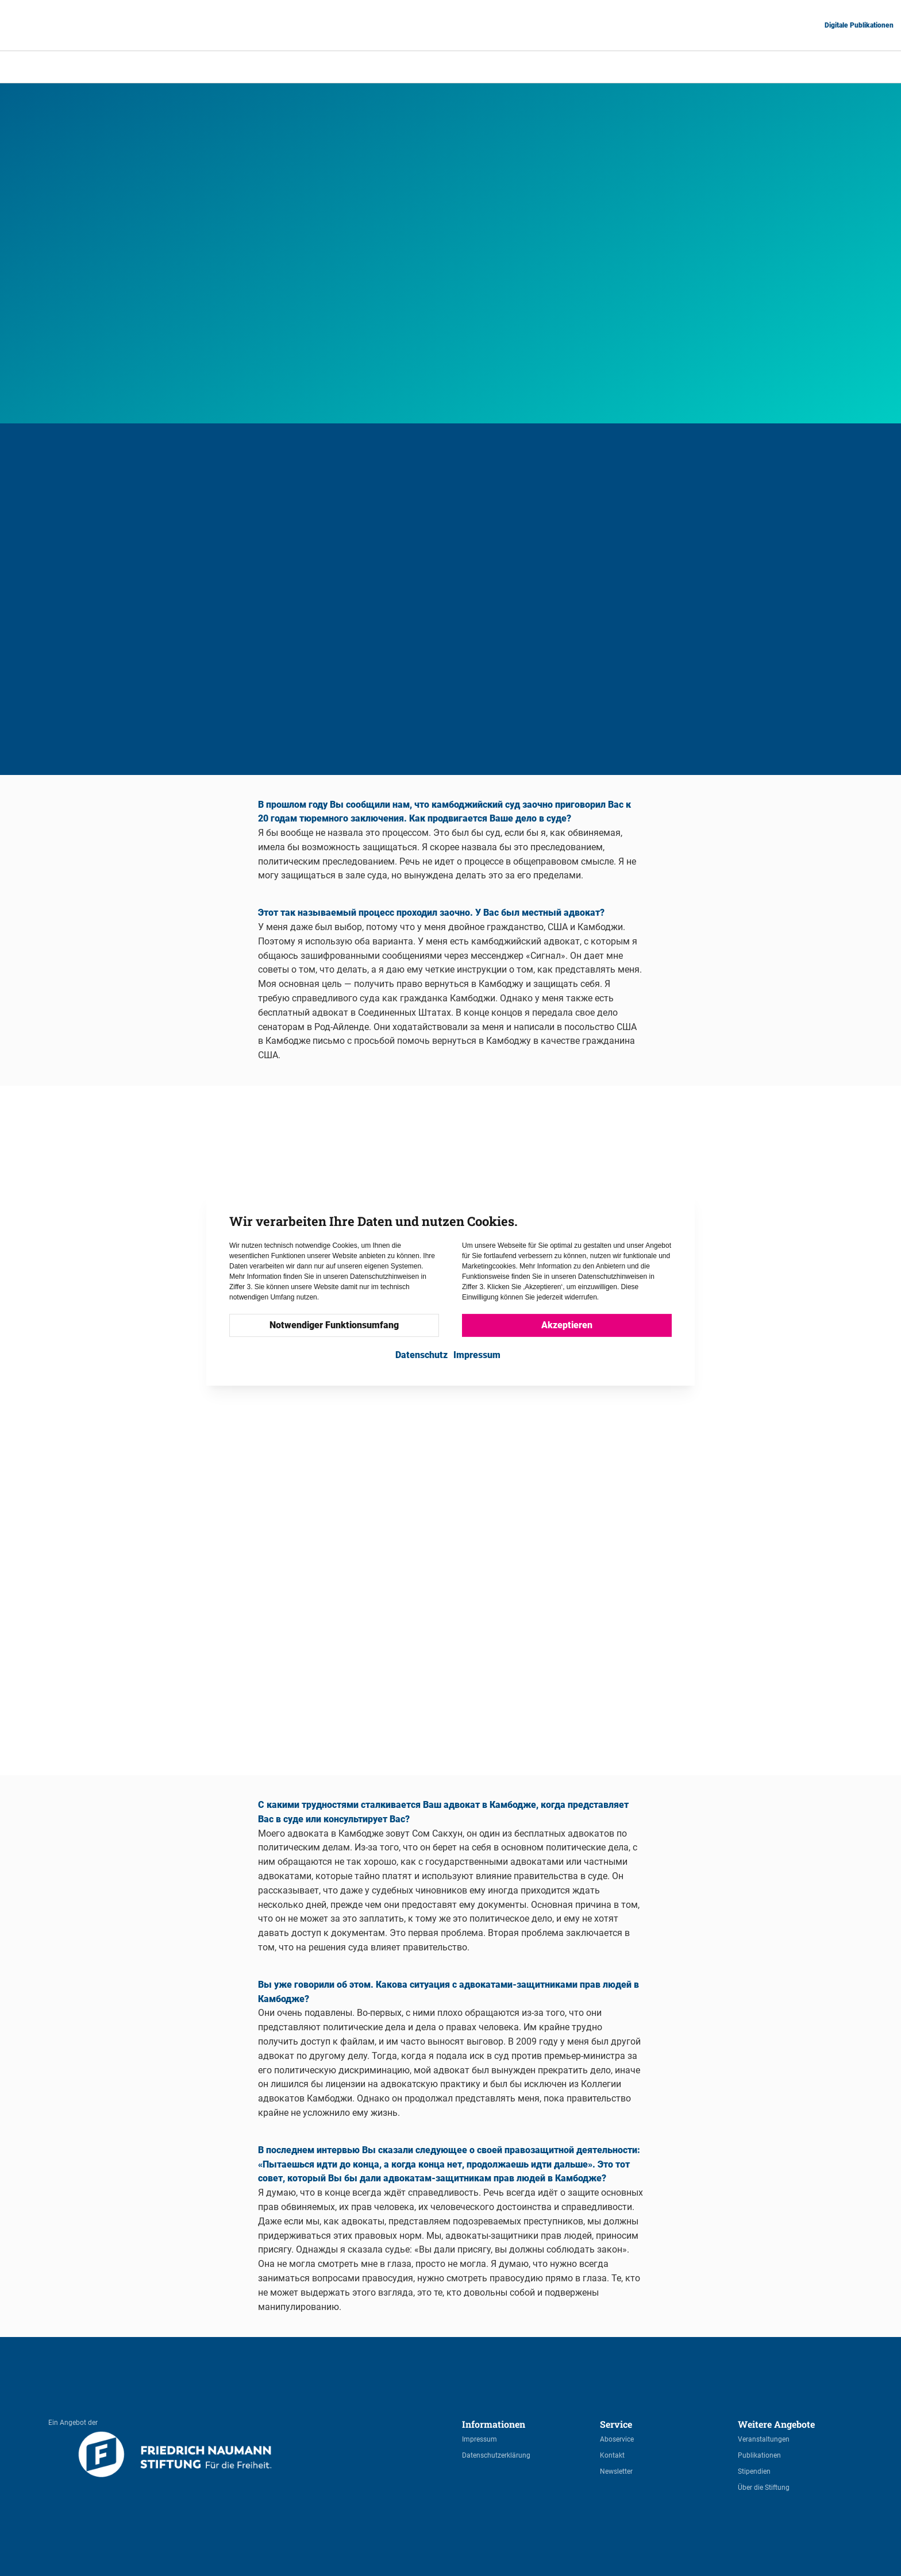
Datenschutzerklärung (496, 2455)
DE (772, 66)
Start (270, 67)
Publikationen (759, 2455)
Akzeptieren (566, 1325)
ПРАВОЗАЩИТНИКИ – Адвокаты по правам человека (490, 67)
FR (857, 66)
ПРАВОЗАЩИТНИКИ (340, 67)
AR (743, 66)
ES (829, 66)
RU (886, 66)
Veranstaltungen (764, 2439)
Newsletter (616, 2471)
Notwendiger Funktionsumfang (334, 1325)
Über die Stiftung (764, 2488)
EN (801, 66)
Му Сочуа (622, 67)
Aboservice (617, 2439)
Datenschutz (421, 1354)
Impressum (479, 2439)
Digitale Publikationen (859, 25)
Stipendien (754, 2471)
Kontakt (612, 2455)
